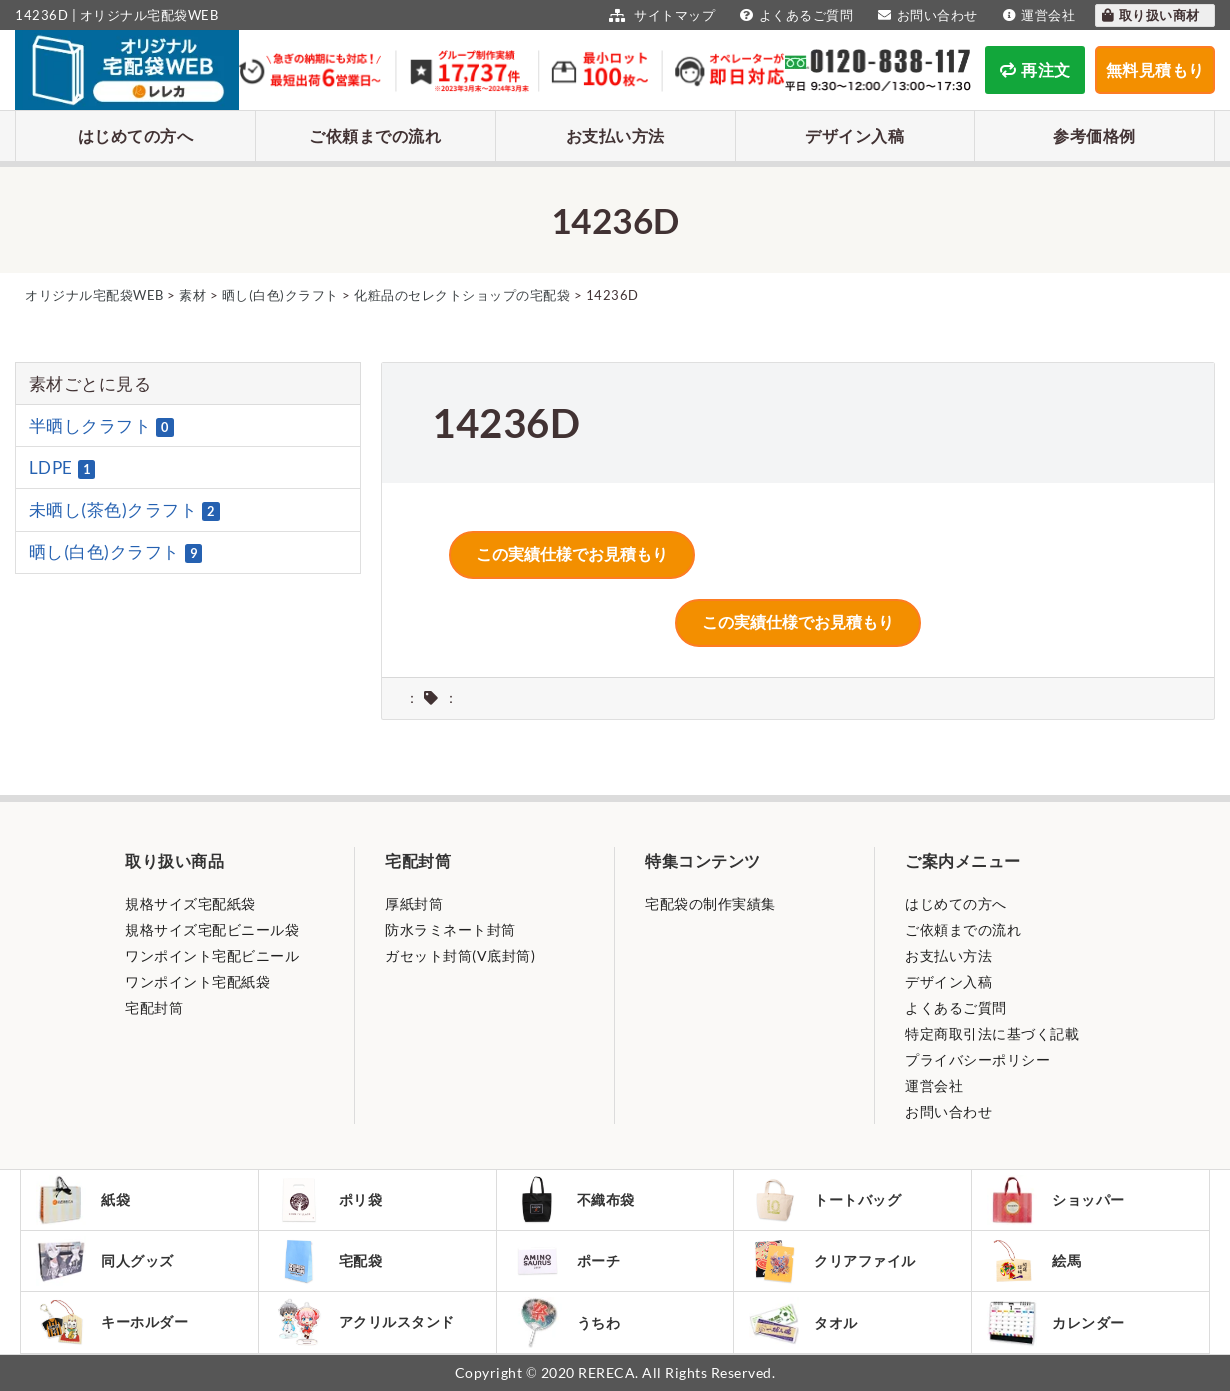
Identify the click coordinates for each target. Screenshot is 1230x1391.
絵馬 (1034, 1261)
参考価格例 (1094, 135)
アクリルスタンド (364, 1322)
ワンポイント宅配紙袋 (197, 981)
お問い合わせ (925, 15)
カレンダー (1056, 1322)
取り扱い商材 (1150, 15)
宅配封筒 (154, 1007)
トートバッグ (825, 1200)
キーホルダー (112, 1322)
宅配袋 (328, 1261)
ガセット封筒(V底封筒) (460, 955)
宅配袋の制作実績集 (710, 903)
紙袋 (83, 1200)
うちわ (566, 1322)
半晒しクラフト (101, 426)
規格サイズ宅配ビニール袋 (212, 929)
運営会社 (1037, 15)
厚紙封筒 (414, 903)
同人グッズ (105, 1261)
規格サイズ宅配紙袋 (190, 903)
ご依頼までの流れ (375, 135)
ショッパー (1056, 1200)
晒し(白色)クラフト (116, 552)
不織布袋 (573, 1200)
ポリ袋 (328, 1200)
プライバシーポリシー (977, 1059)
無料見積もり (1155, 69)
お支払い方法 (615, 135)
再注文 (1035, 69)
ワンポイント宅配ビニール (212, 955)
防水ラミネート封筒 (450, 929)
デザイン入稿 (854, 135)
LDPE (62, 468)
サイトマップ (659, 15)
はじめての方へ (136, 135)
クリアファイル (832, 1261)
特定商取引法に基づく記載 (992, 1033)
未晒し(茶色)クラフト (124, 510)
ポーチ (566, 1261)
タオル (803, 1322)
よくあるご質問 (794, 15)
